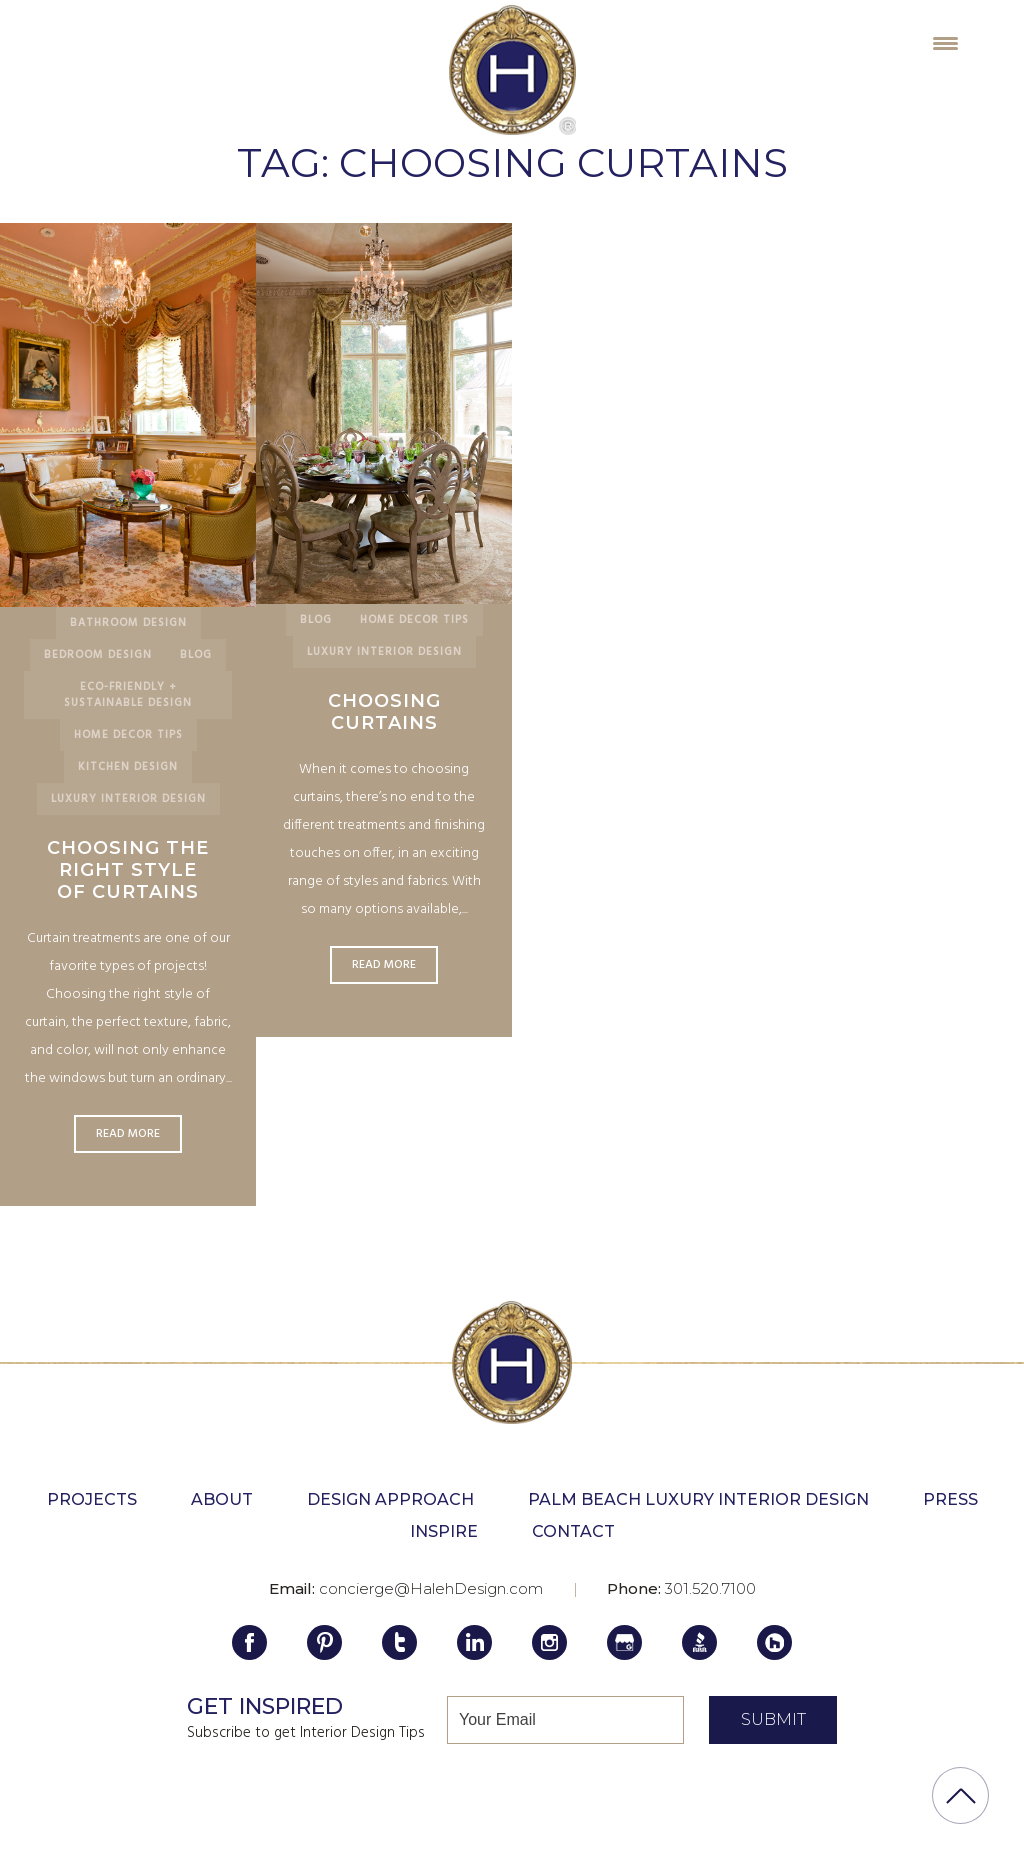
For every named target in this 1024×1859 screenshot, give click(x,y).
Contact (573, 1531)
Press (950, 1499)
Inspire (444, 1531)
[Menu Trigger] (945, 42)
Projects (92, 1499)
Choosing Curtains (384, 712)
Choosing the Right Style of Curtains (128, 870)
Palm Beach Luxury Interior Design (698, 1499)
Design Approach (390, 1499)
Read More (128, 1134)
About (222, 1499)
